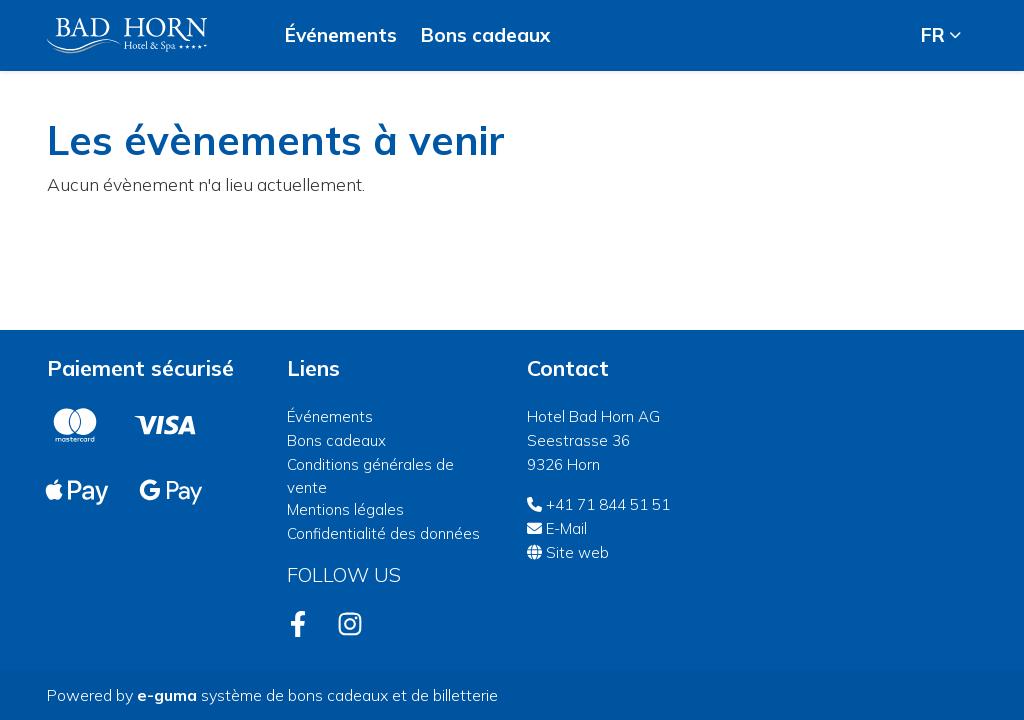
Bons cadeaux (485, 35)
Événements (341, 35)
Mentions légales (345, 509)
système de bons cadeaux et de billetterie (317, 695)
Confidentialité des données (383, 533)
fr (933, 35)
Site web (568, 552)
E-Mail (557, 528)
